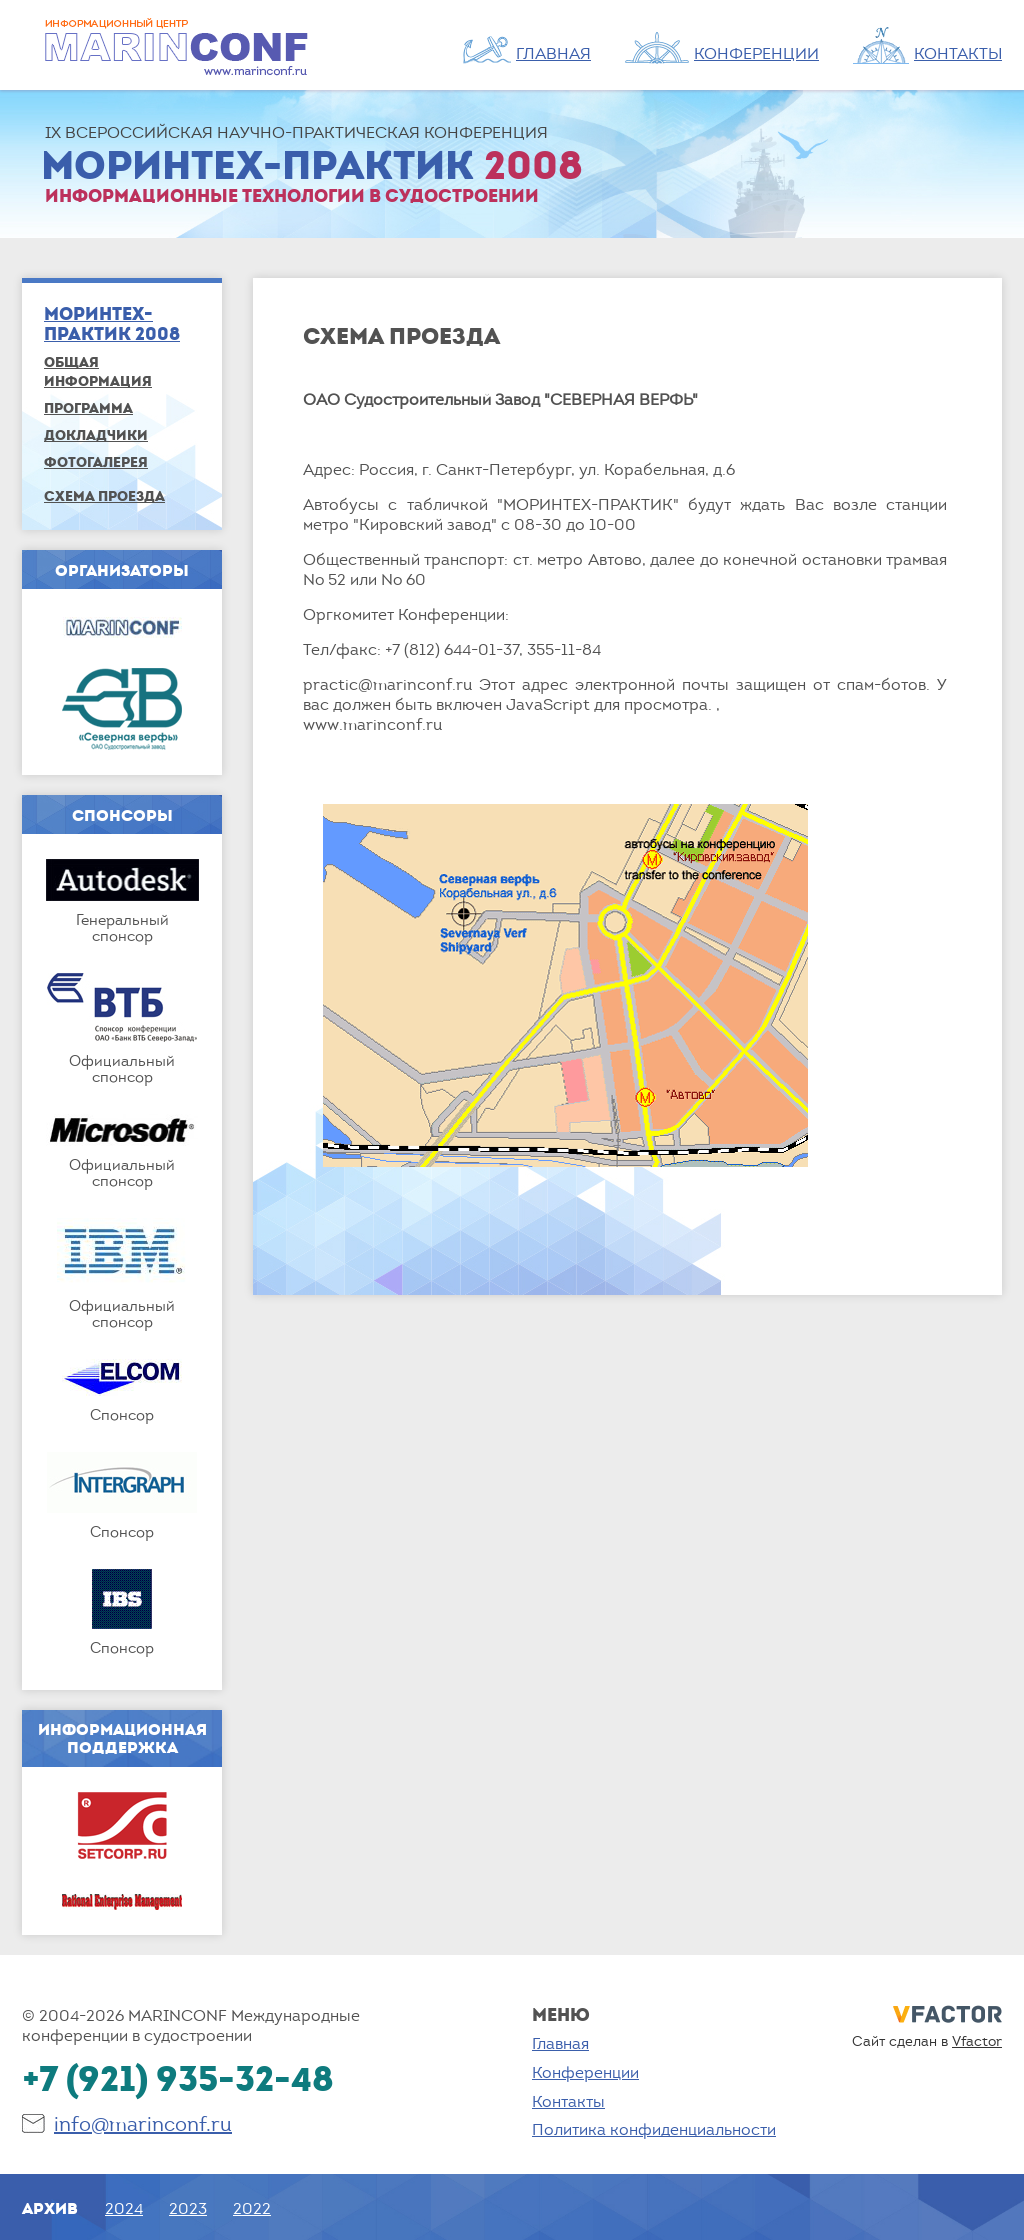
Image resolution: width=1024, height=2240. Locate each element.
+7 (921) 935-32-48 (178, 2077)
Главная (560, 2043)
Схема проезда (104, 495)
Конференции (585, 2072)
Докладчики (96, 434)
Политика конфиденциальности (654, 2129)
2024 (124, 2208)
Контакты (568, 2101)
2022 (252, 2208)
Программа (88, 407)
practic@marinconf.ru (387, 684)
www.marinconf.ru (372, 724)
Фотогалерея (96, 461)
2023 (188, 2208)
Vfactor (977, 2040)
